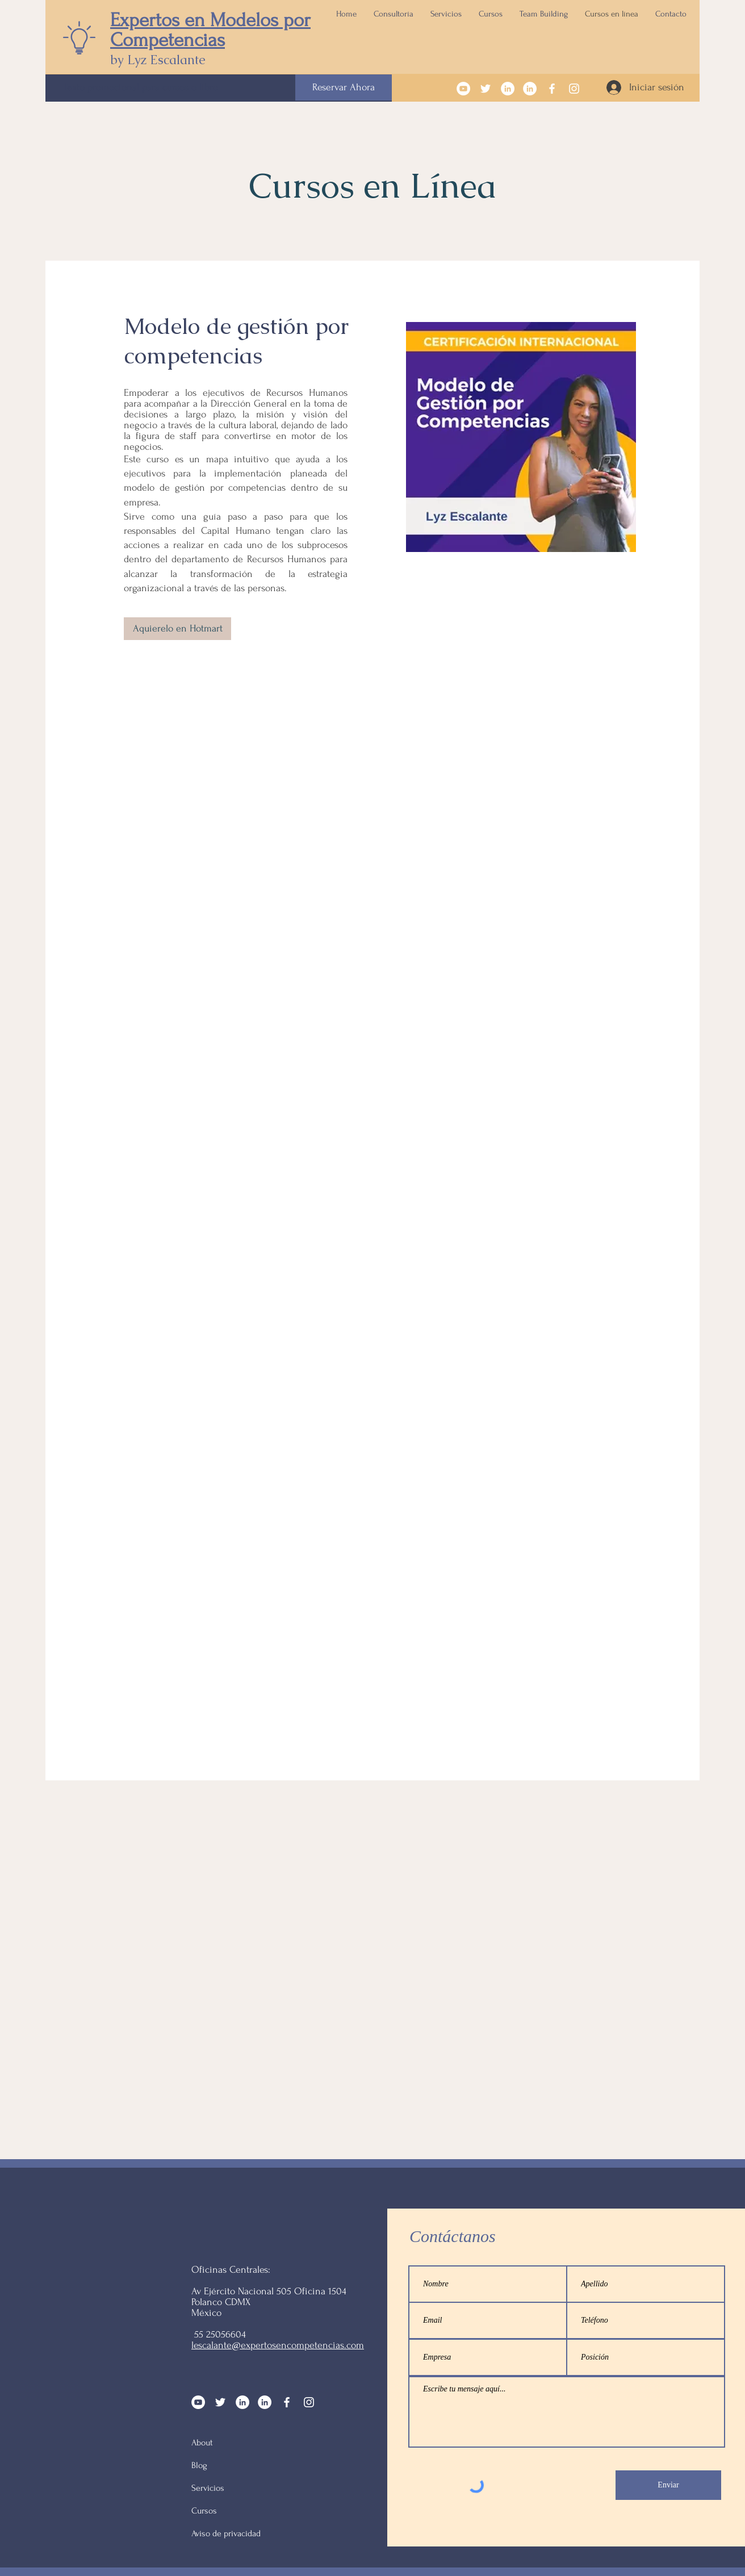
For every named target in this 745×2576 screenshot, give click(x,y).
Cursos (204, 2511)
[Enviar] (668, 2485)
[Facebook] (552, 88)
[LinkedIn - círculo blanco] (507, 88)
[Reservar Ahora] (343, 87)
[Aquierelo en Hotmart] (177, 628)
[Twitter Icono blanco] (485, 88)
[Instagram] (574, 88)
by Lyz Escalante (158, 60)
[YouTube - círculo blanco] (463, 88)
